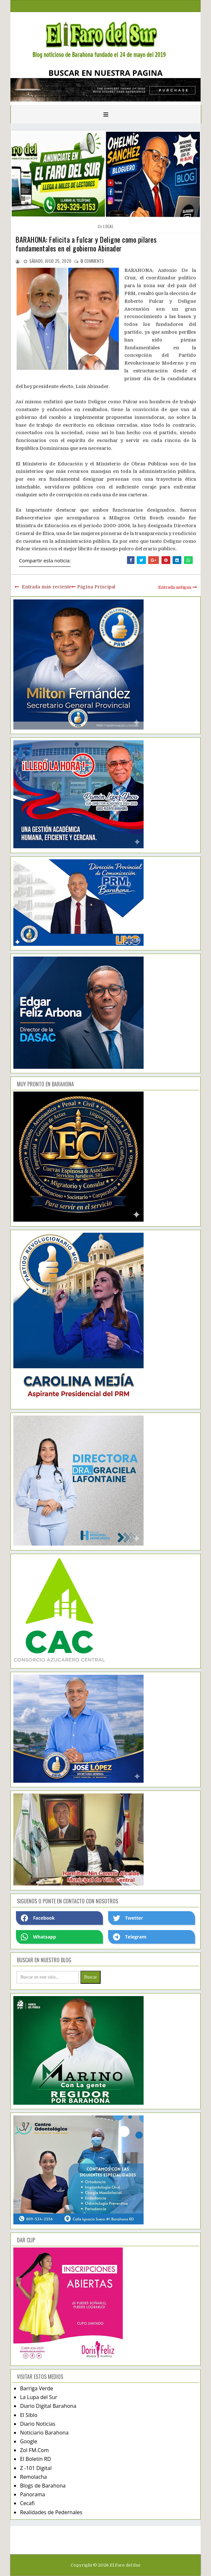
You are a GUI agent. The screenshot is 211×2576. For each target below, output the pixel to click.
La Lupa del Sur (38, 2397)
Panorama (32, 2494)
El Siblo (28, 2415)
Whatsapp (38, 1936)
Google (28, 2441)
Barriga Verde (36, 2388)
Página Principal (96, 586)
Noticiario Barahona (44, 2432)
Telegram (129, 1936)
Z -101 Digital (35, 2468)
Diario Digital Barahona (48, 2405)
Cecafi (27, 2503)
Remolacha (33, 2476)
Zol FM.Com (34, 2450)
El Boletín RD (35, 2458)
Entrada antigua (174, 587)
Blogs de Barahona (42, 2485)
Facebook (38, 1918)
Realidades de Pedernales (51, 2512)
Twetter (128, 1918)
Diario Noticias (37, 2423)
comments (92, 261)
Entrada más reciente (46, 586)
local (108, 226)
